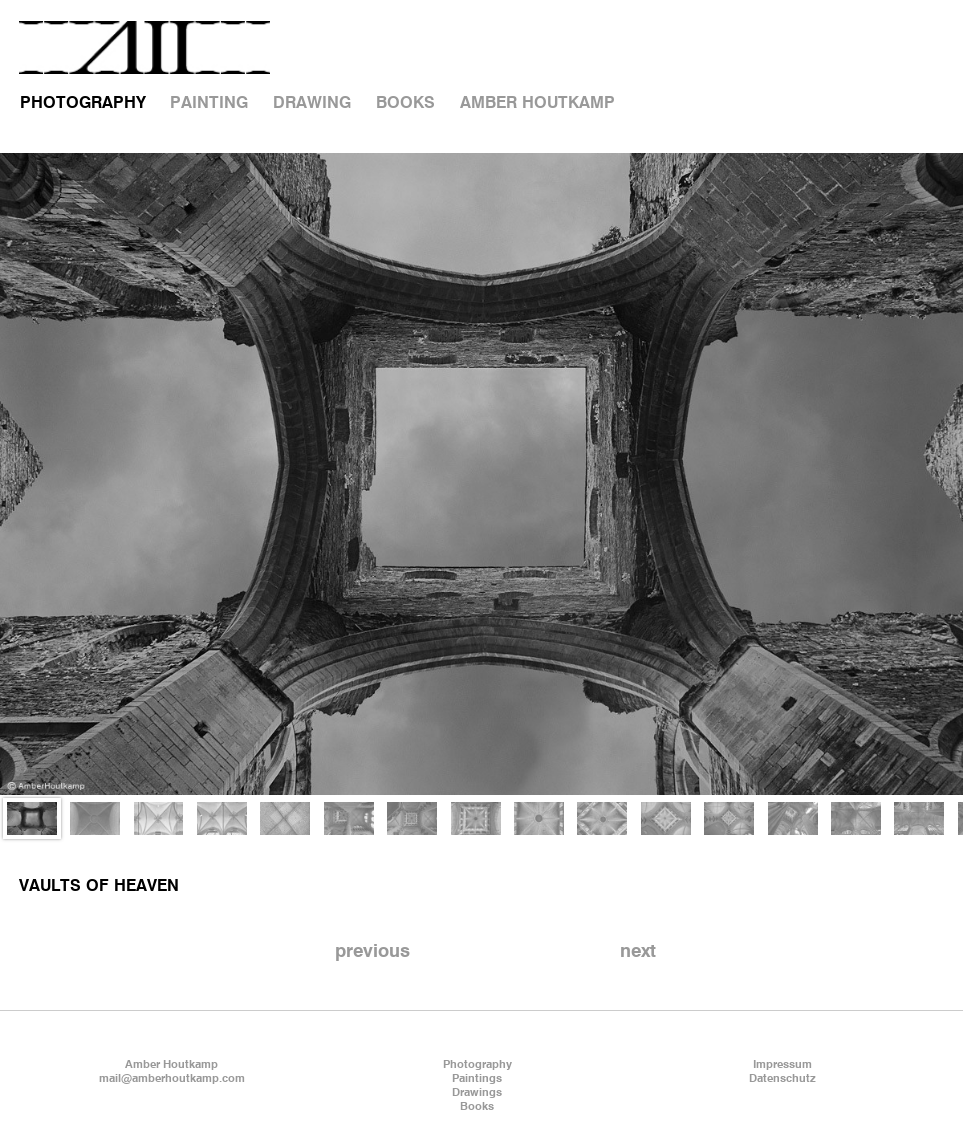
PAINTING (209, 104)
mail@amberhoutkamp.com (172, 1079)
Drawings (477, 1093)
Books (477, 1107)
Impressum (782, 1065)
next (638, 952)
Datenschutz (782, 1079)
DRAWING (312, 104)
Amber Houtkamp (171, 1065)
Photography (477, 1065)
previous (372, 952)
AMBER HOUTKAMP (537, 104)
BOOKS (405, 104)
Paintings (477, 1079)
